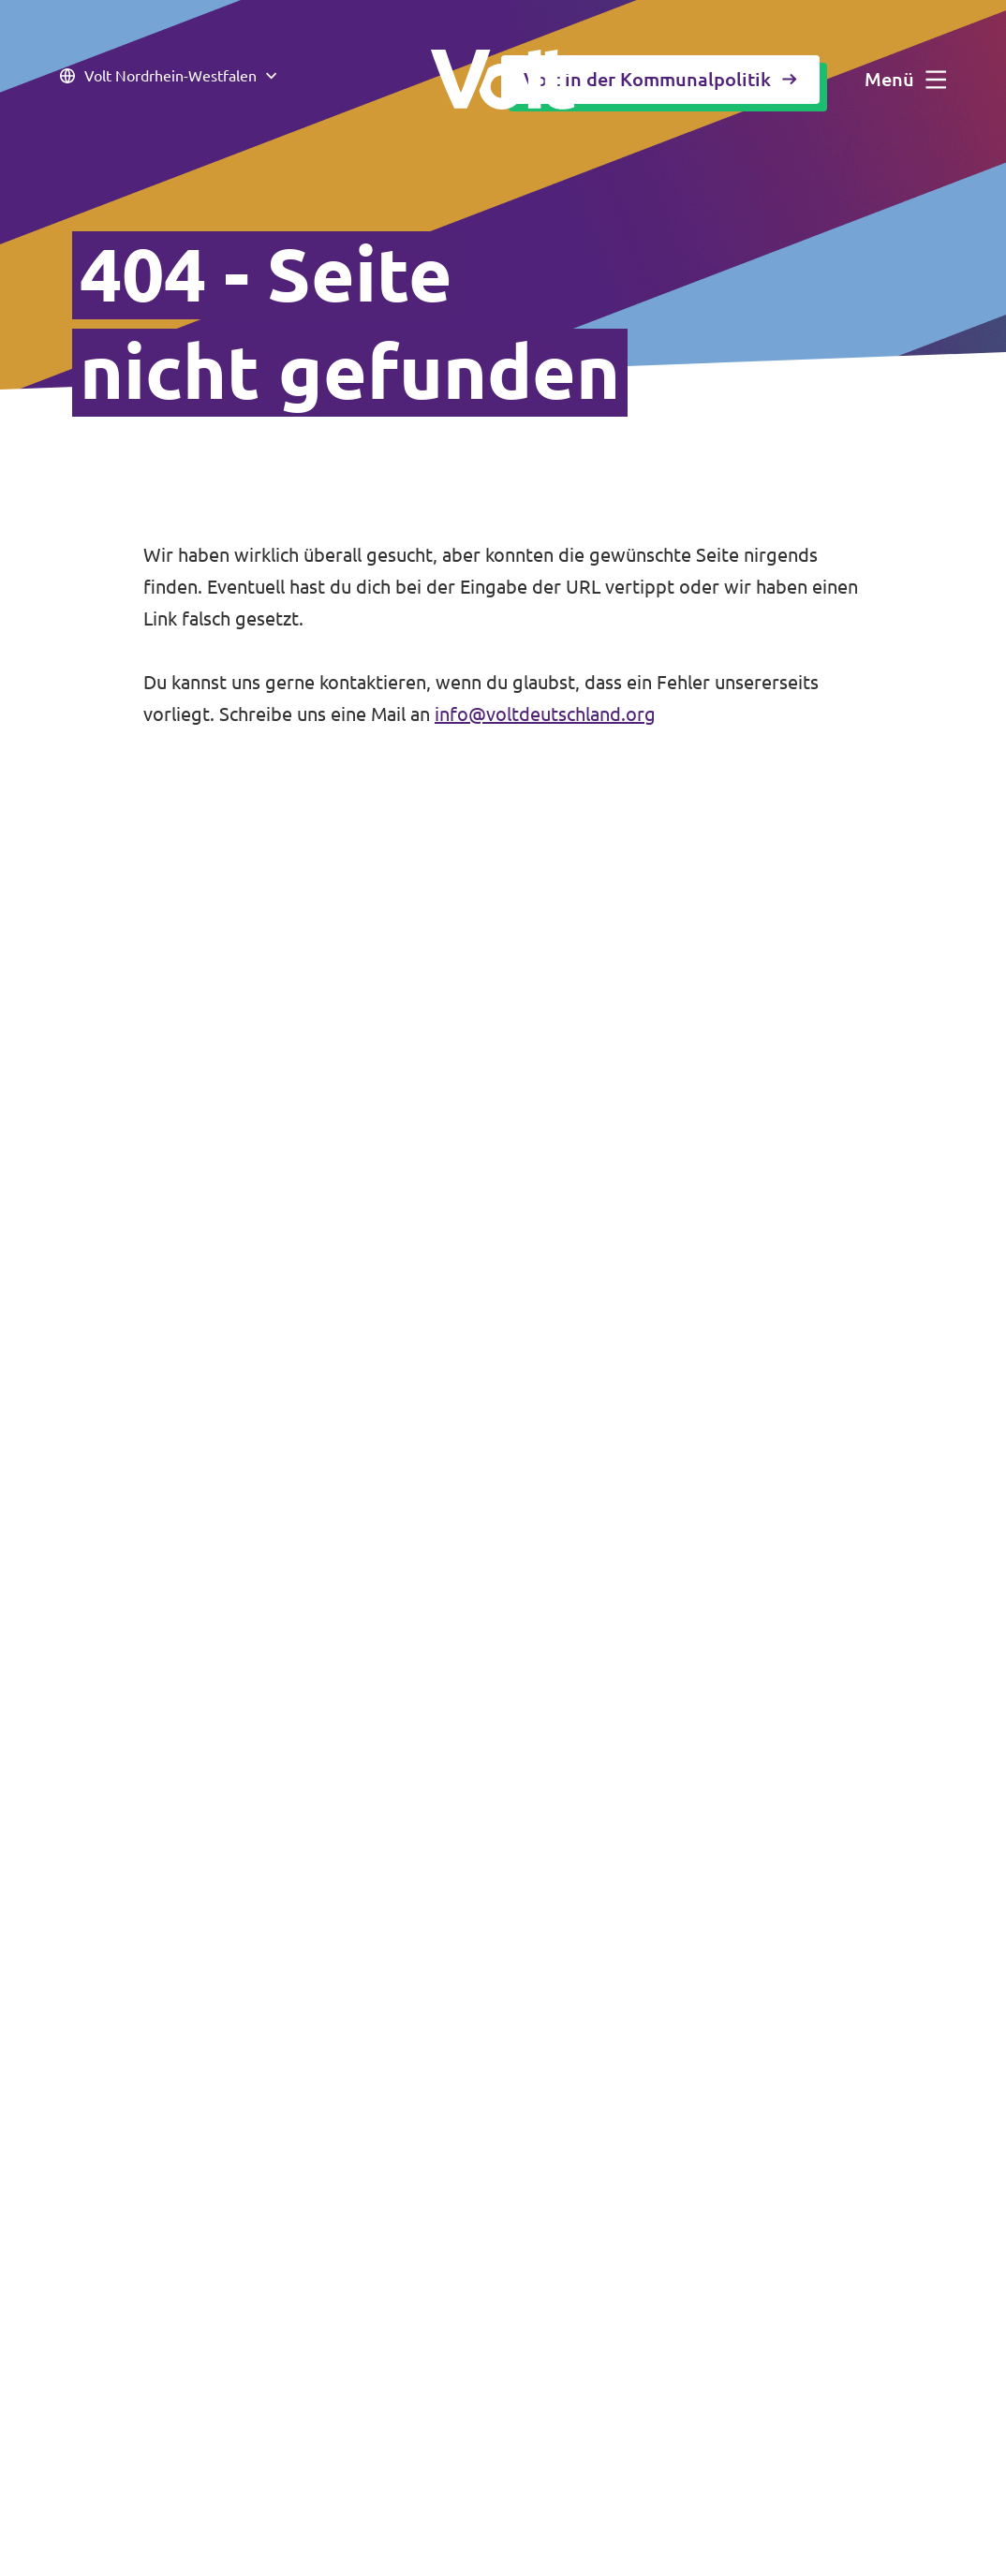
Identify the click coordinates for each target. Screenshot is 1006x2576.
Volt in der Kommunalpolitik (660, 79)
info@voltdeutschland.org (545, 714)
